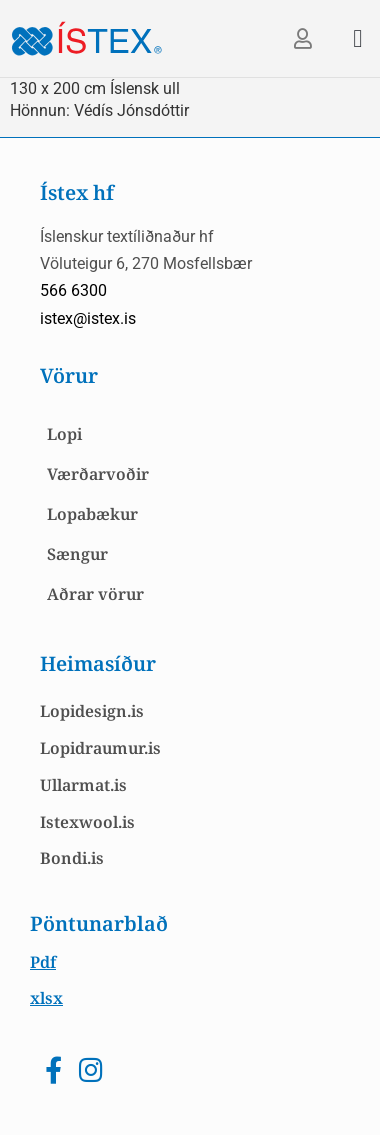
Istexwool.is (87, 822)
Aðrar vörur (95, 594)
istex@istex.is (88, 318)
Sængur (77, 554)
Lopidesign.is (92, 711)
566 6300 (73, 290)
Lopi (64, 434)
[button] (358, 39)
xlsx (46, 998)
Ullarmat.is (83, 785)
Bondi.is (72, 858)
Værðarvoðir (98, 474)
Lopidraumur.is (100, 748)
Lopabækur (92, 514)
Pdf (43, 962)
